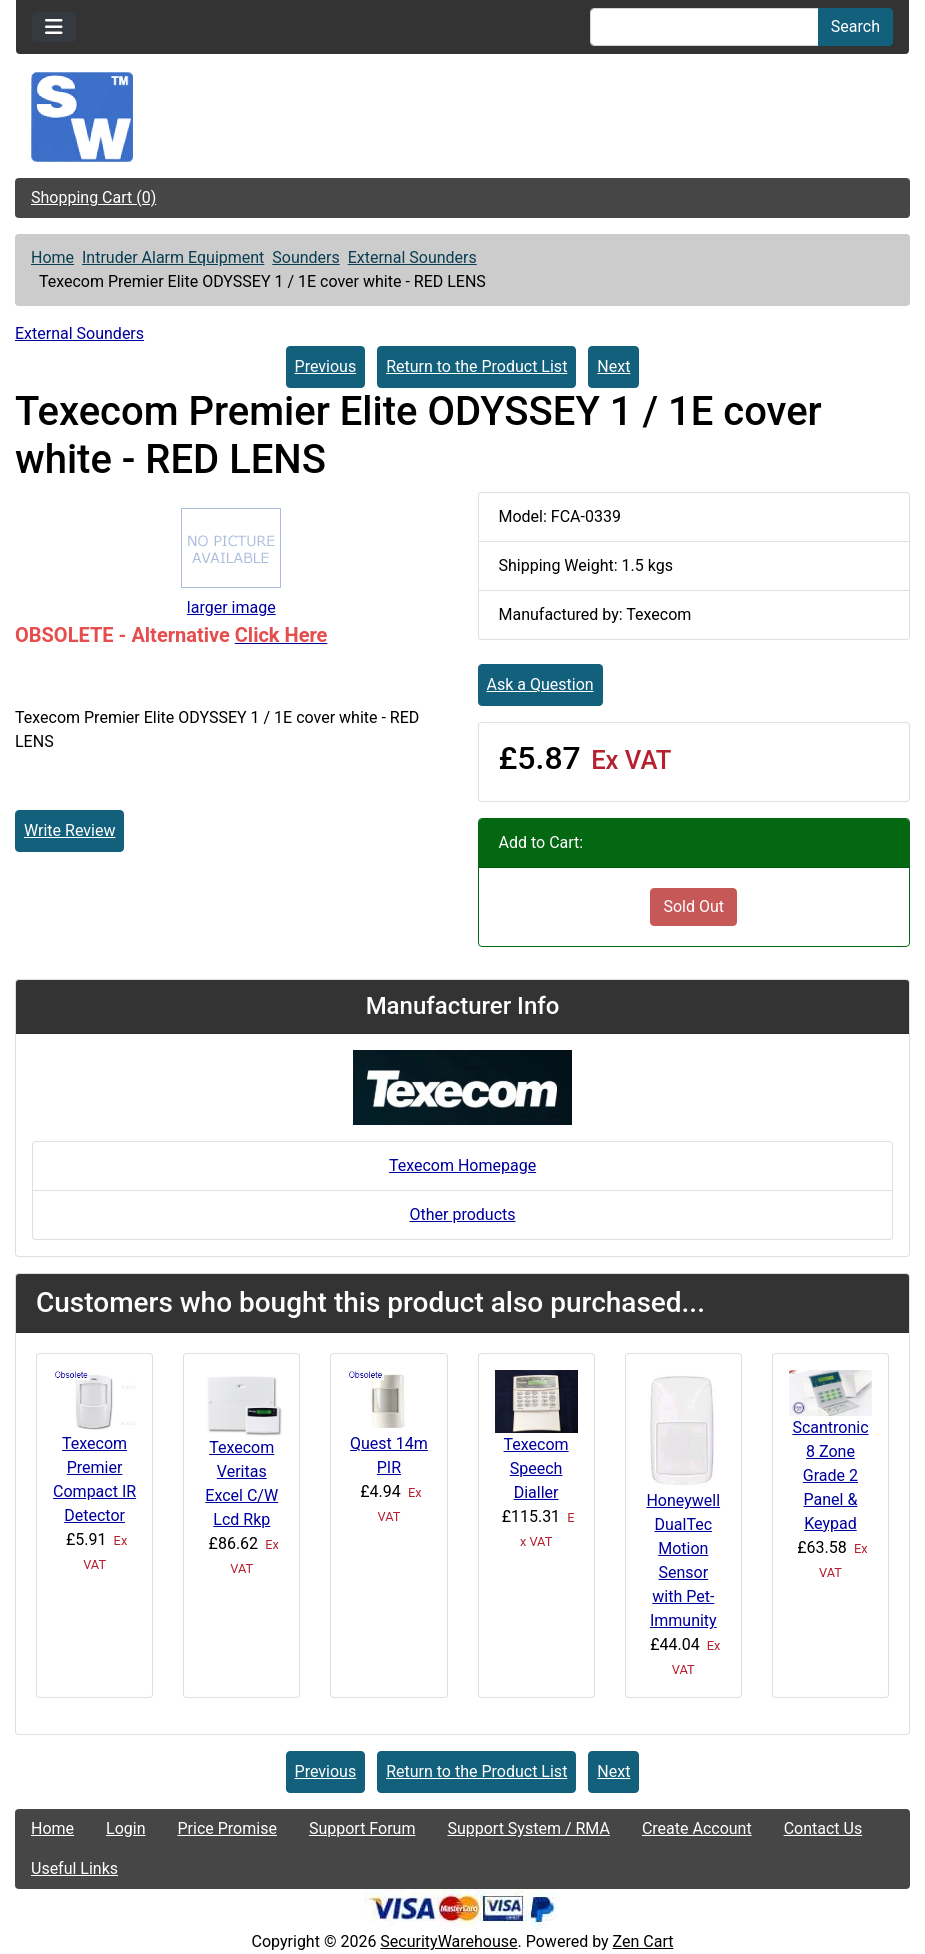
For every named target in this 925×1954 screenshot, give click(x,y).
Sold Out (693, 906)
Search (855, 26)
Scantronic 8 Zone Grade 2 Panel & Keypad (830, 1475)
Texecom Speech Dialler (536, 1468)
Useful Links (74, 1868)
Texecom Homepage (462, 1165)
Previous (326, 366)
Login (125, 1828)
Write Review (69, 830)
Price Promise (227, 1828)
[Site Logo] (462, 117)
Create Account (697, 1828)
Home (52, 257)
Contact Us (823, 1828)
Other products (462, 1214)
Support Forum (362, 1828)
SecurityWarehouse (448, 1941)
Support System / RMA (528, 1828)
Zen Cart (643, 1941)
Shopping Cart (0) (93, 197)
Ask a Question (540, 684)
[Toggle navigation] (54, 27)
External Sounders (412, 257)
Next (613, 366)
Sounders (305, 257)
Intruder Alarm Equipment (173, 257)
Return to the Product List (476, 366)
